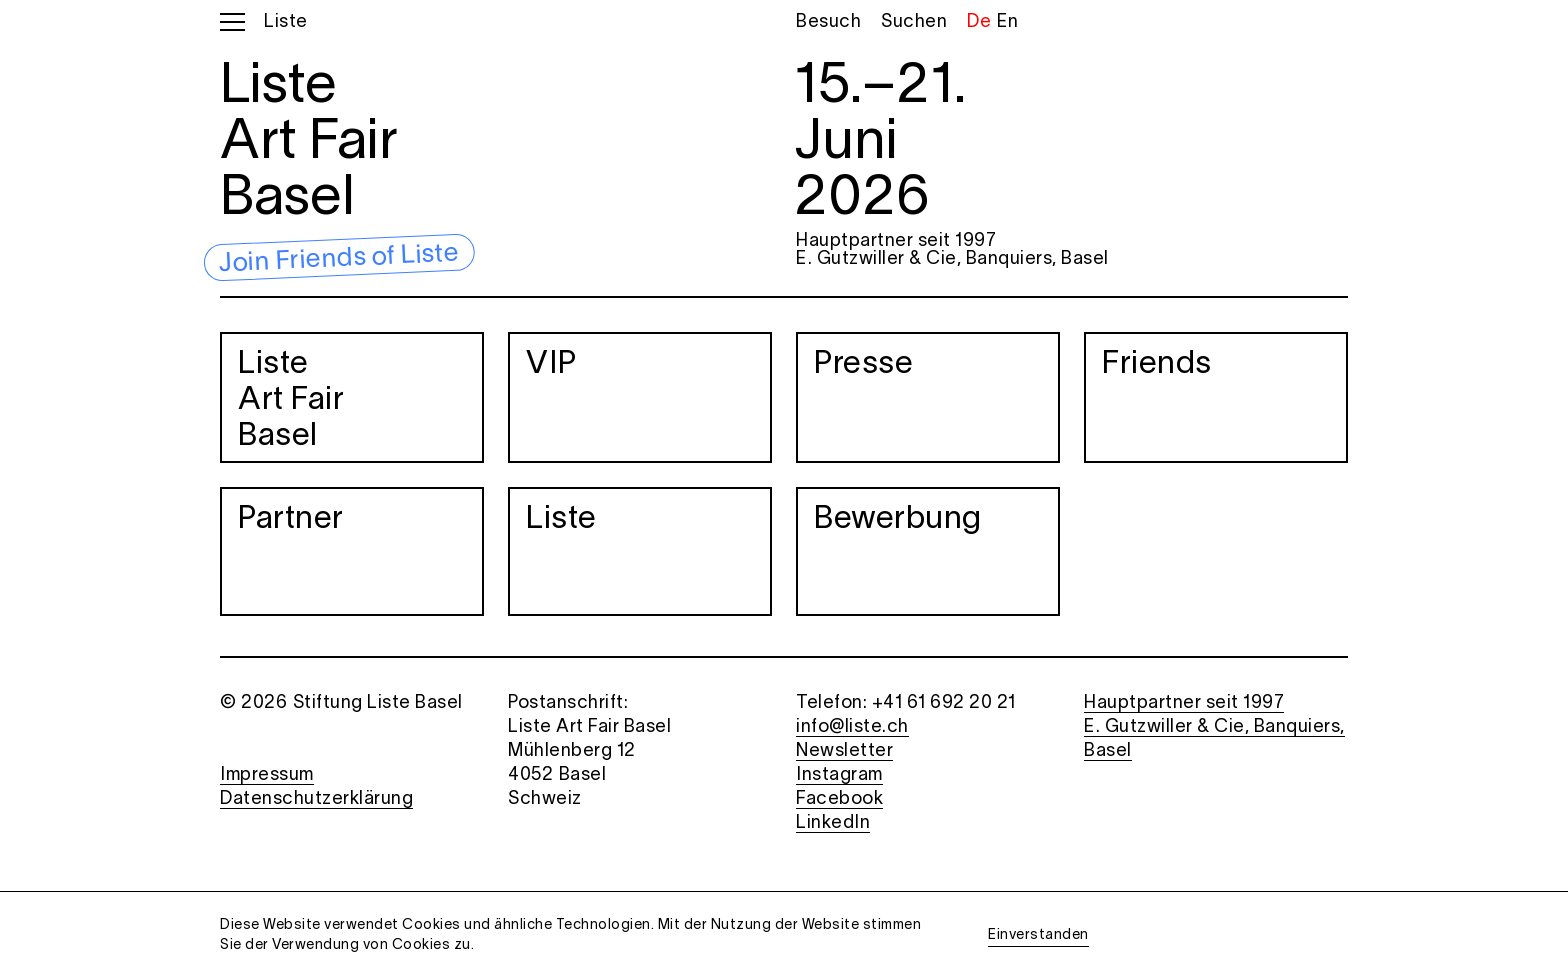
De (979, 22)
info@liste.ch (852, 727)
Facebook (839, 799)
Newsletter (844, 751)
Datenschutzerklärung (316, 799)
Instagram (839, 775)
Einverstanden (1038, 935)
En (1007, 22)
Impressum (267, 775)
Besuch (828, 22)
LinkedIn (833, 823)
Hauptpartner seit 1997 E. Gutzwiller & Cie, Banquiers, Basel (952, 250)
